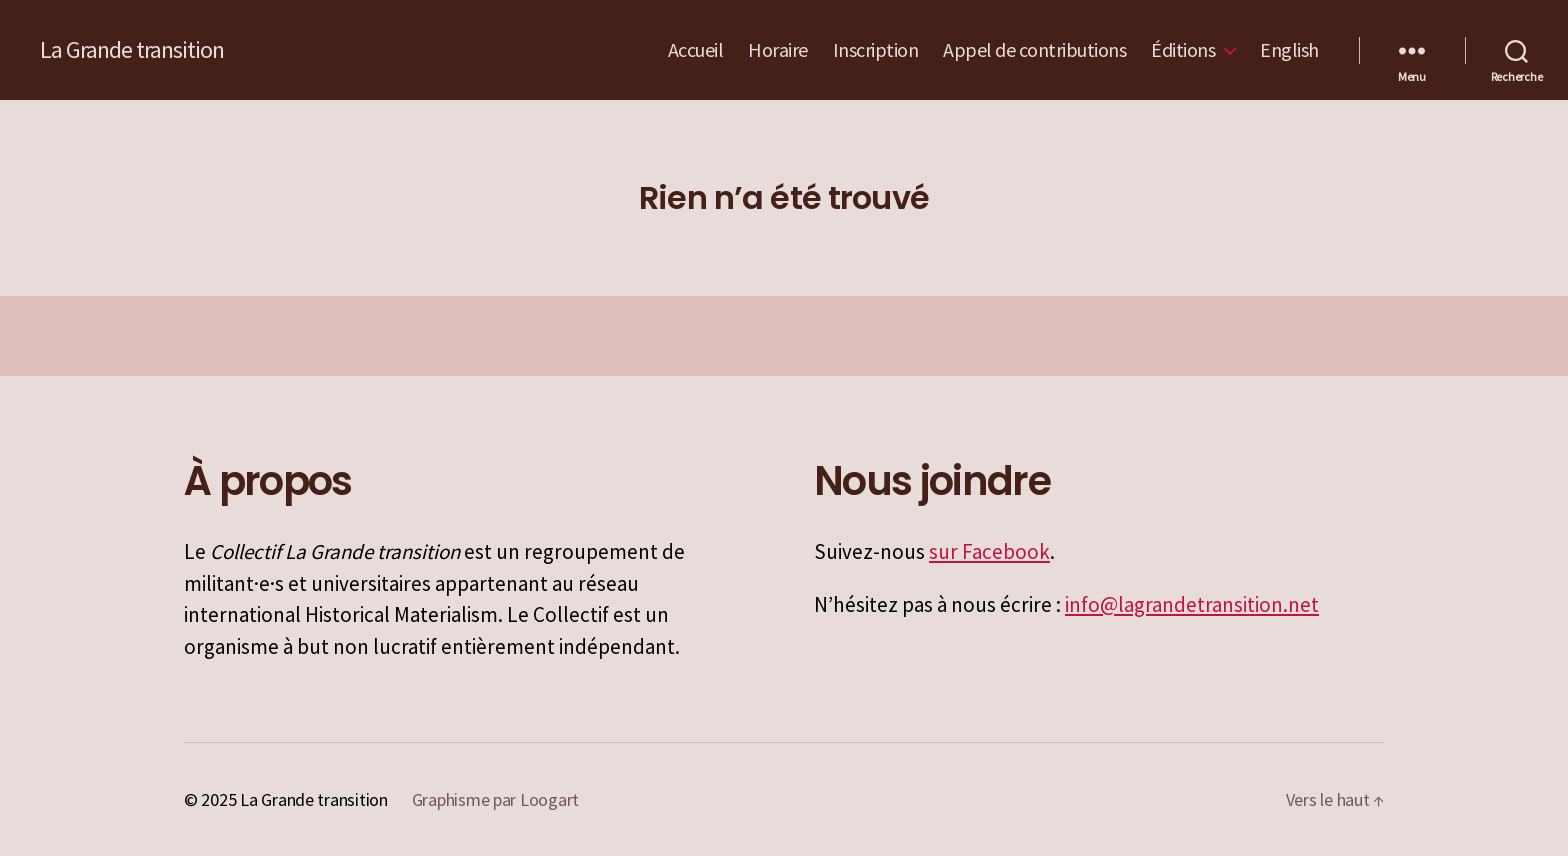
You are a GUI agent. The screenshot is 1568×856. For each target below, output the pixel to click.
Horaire (778, 50)
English (1289, 50)
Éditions (1183, 50)
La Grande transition (132, 50)
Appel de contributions (1034, 50)
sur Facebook (989, 551)
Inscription (876, 50)
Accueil (696, 50)
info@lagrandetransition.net (1192, 604)
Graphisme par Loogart (495, 799)
